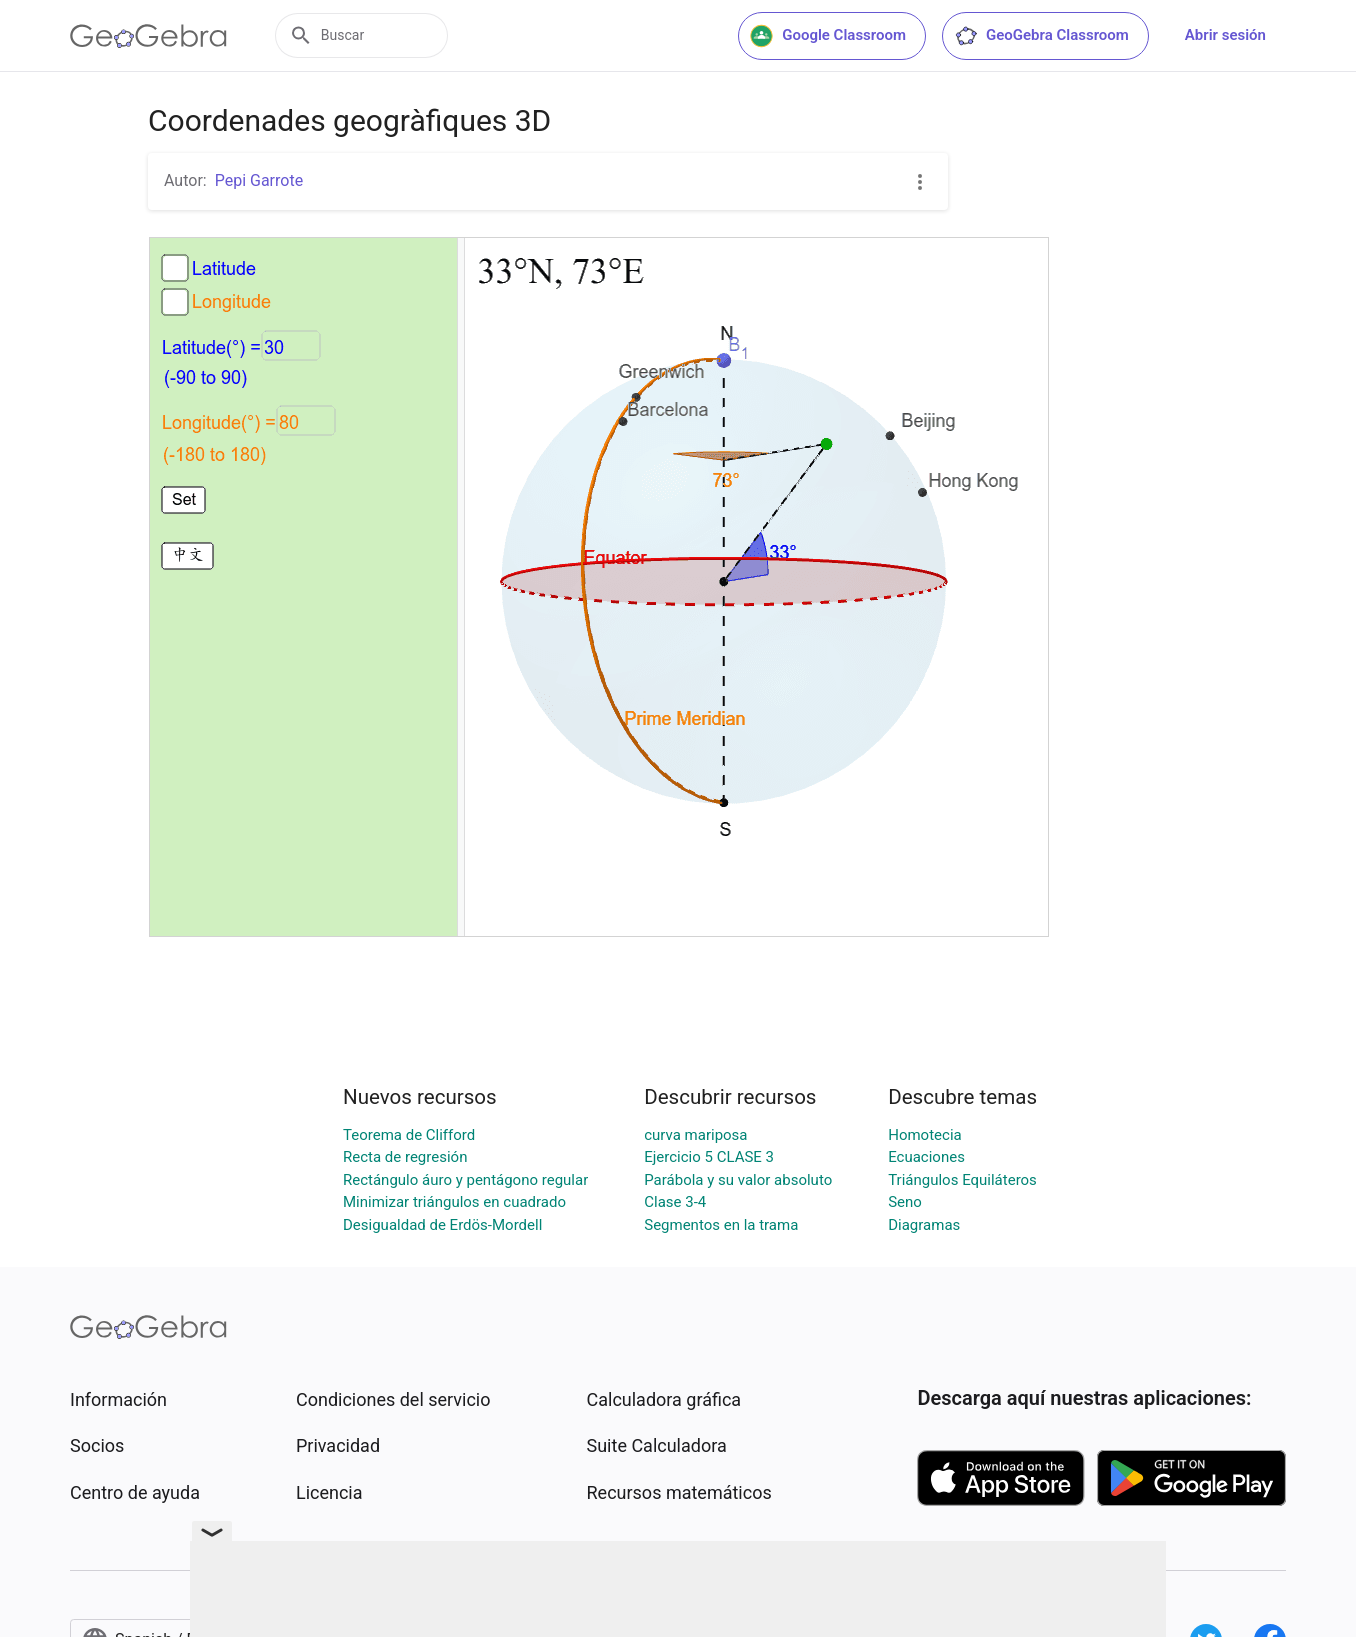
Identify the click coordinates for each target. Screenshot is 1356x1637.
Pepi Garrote (259, 180)
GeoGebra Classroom (1041, 36)
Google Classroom (828, 36)
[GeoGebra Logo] (148, 36)
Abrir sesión (1225, 35)
